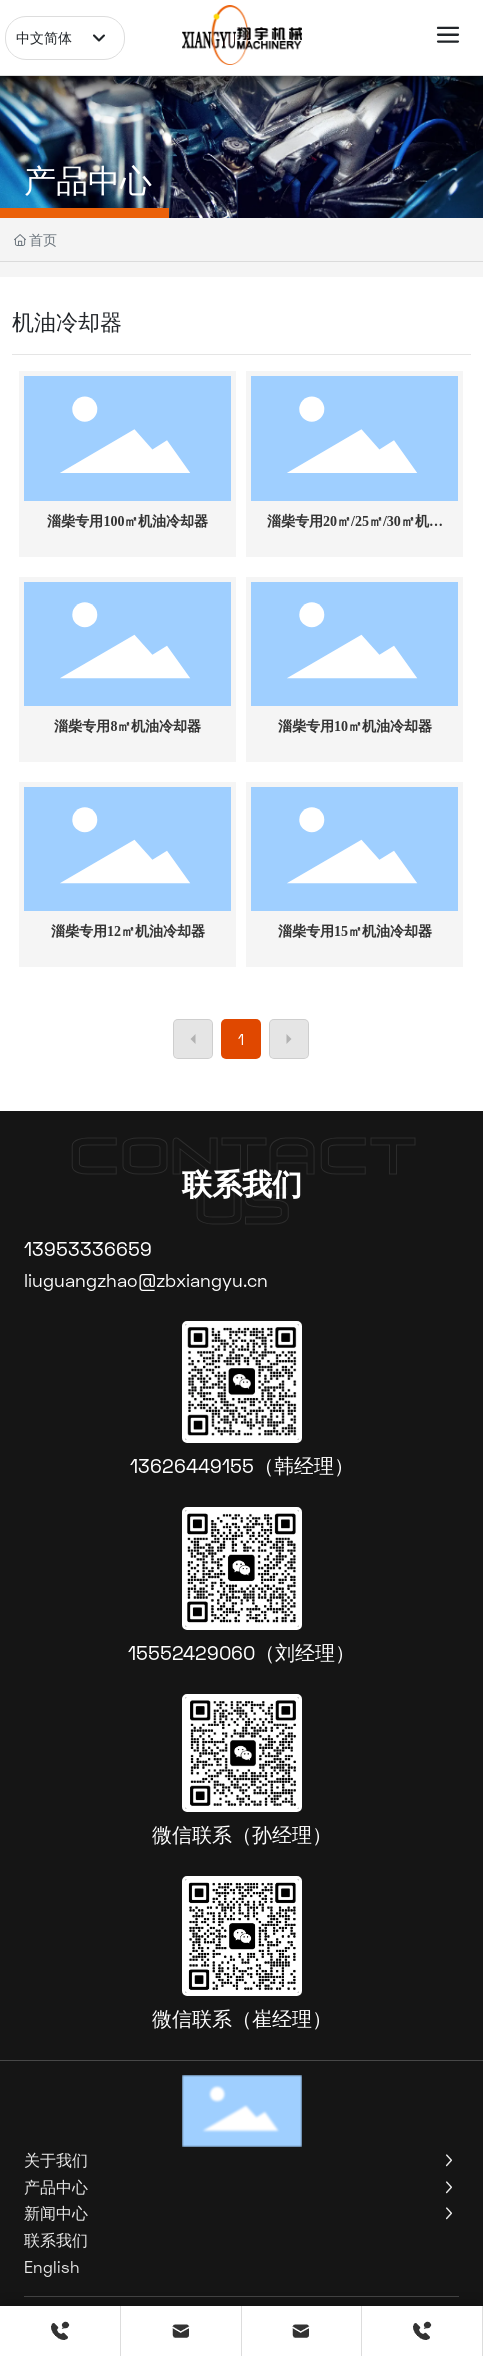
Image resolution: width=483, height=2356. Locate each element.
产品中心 (88, 180)
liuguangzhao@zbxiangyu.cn (146, 1280)
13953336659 (88, 1248)
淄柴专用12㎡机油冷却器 (128, 931)
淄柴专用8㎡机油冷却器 (127, 726)
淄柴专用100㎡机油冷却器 (127, 521)
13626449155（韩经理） (242, 1465)
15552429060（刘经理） (241, 1652)
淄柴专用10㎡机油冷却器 (355, 726)
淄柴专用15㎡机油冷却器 (355, 931)
